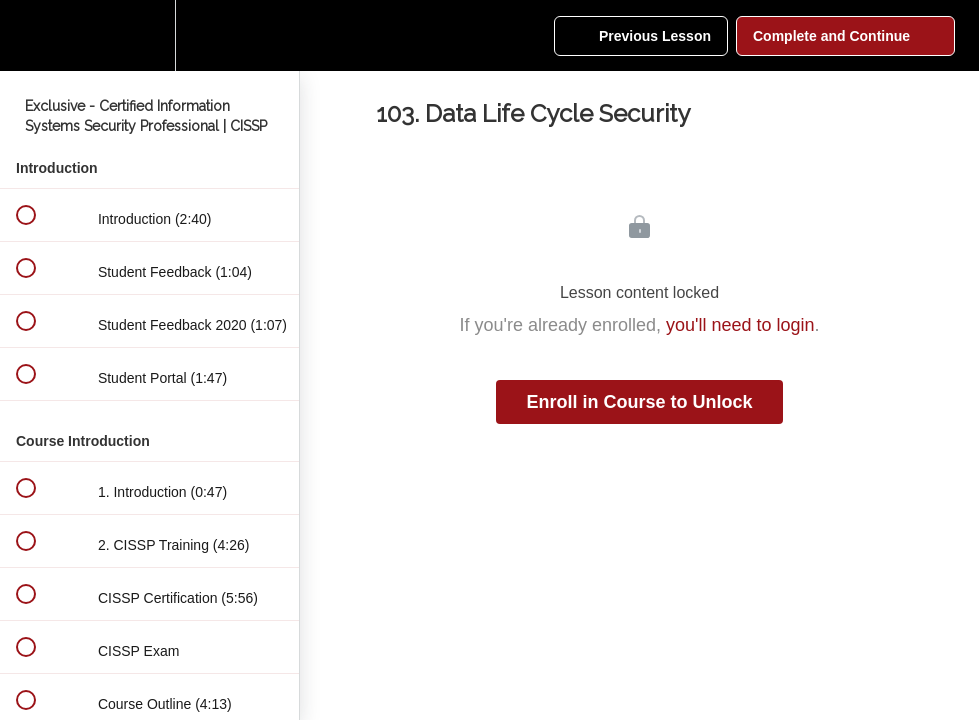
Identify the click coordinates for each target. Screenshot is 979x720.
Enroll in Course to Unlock (639, 402)
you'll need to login (740, 325)
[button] (25, 35)
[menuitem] (150, 35)
